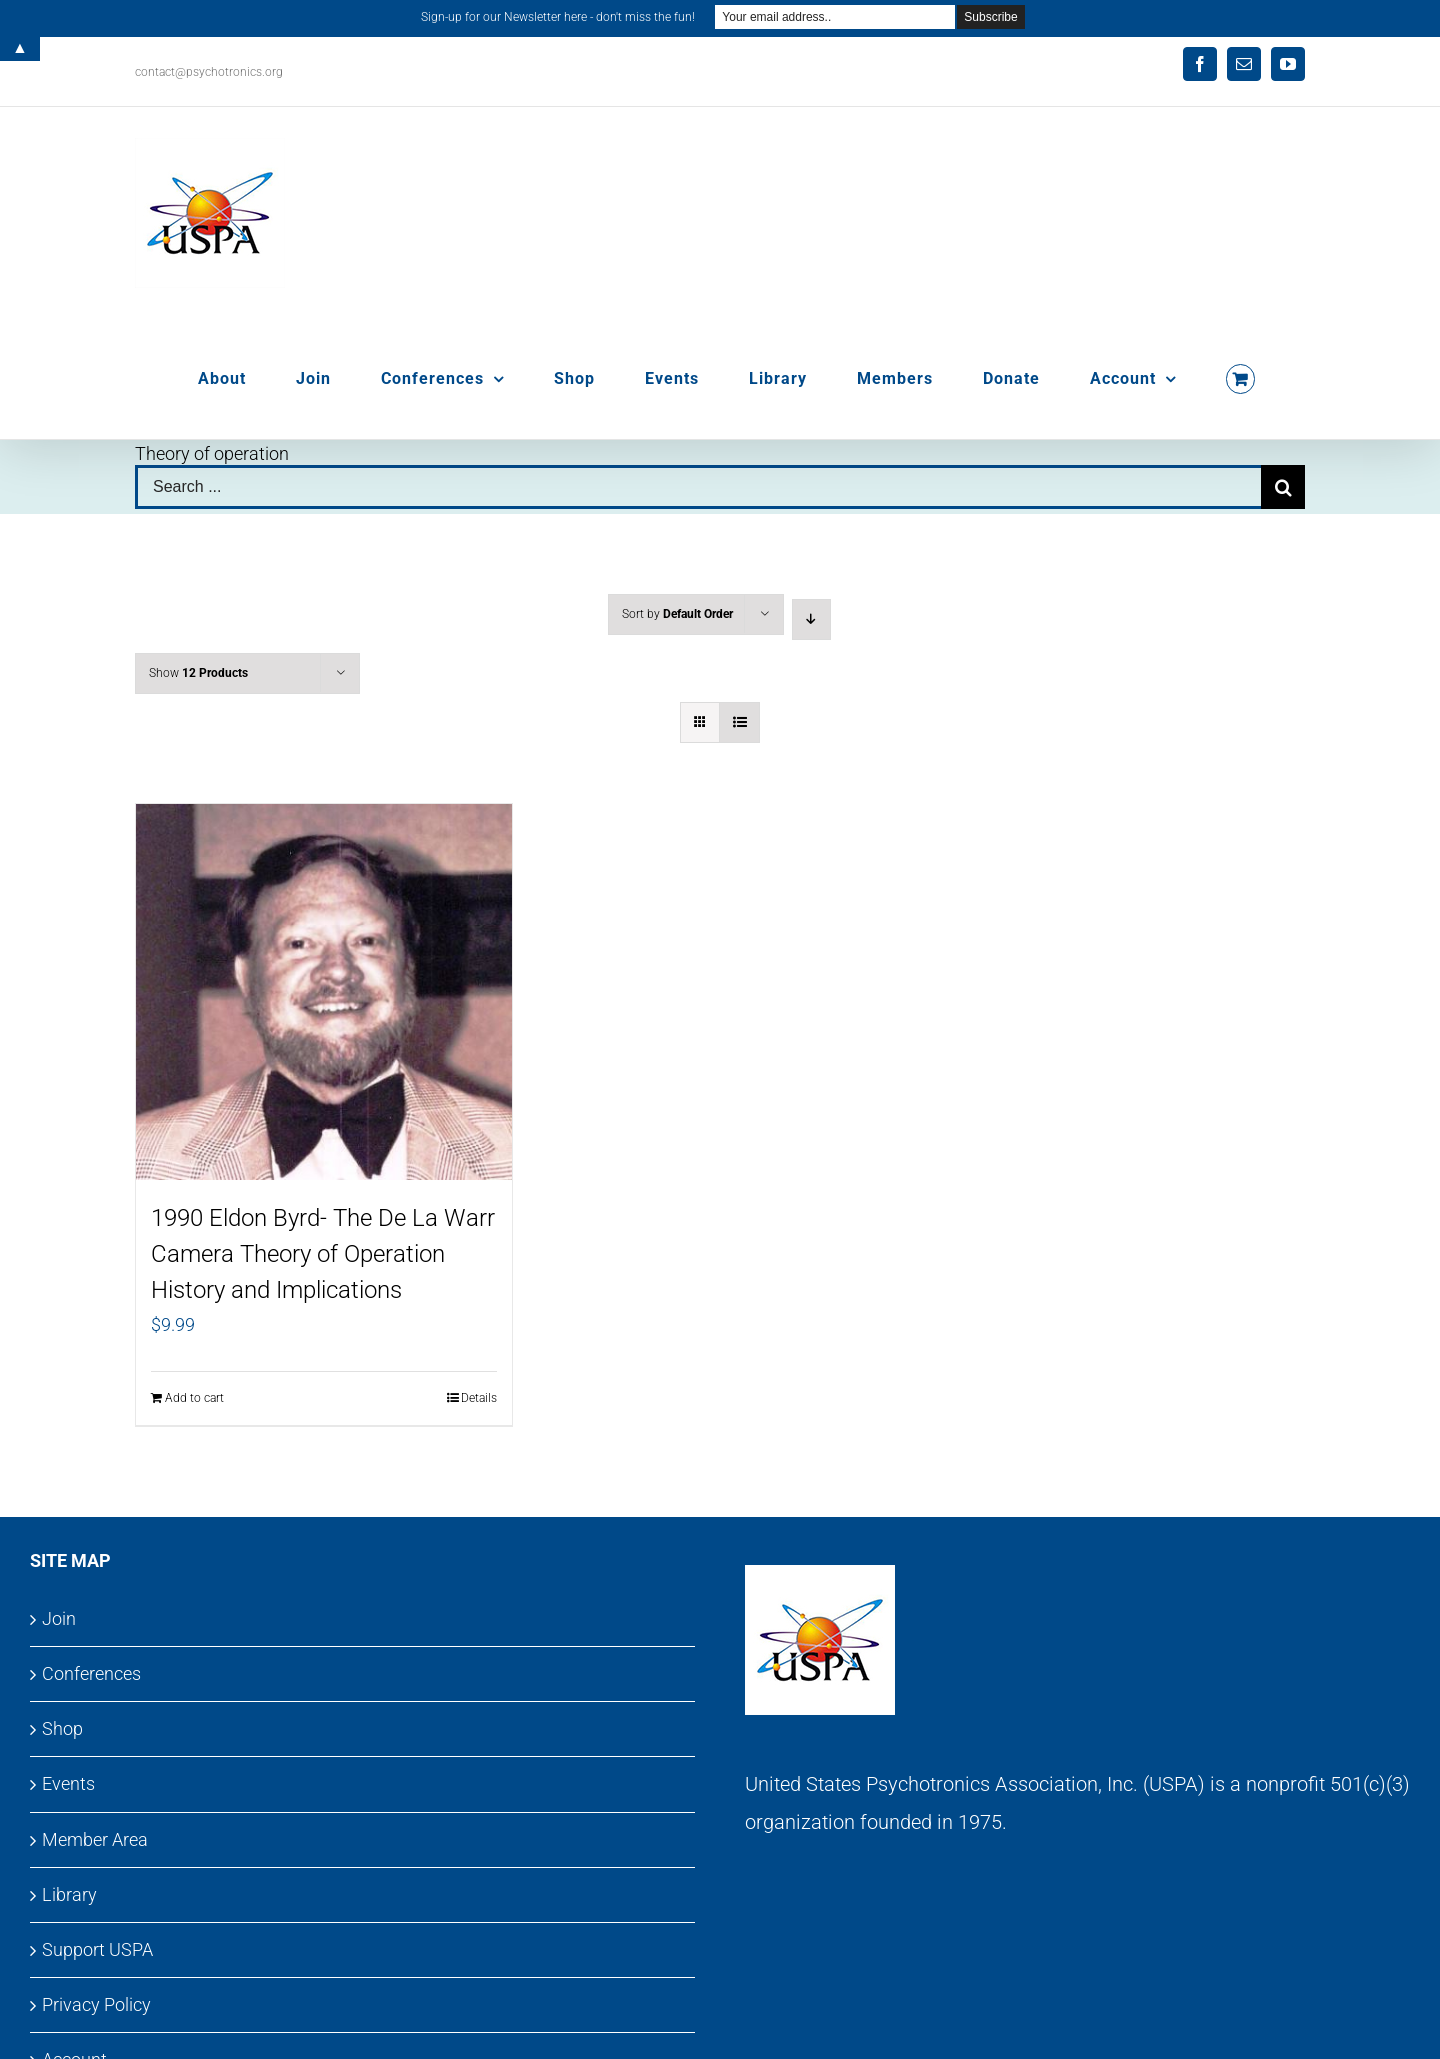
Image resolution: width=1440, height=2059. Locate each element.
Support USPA (97, 1949)
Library (69, 1894)
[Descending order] (811, 619)
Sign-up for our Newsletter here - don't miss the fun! (558, 17)
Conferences (91, 1673)
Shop (62, 1728)
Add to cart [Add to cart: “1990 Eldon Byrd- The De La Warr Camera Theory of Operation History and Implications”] (194, 1398)
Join (59, 1618)
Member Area (95, 1839)
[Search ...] (698, 487)
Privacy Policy (96, 2004)
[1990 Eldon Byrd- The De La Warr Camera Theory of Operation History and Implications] (324, 992)
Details (479, 1398)
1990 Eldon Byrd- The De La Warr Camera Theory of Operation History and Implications (323, 1254)
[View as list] (739, 722)
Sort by (677, 614)
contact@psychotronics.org (209, 72)
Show (198, 673)
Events (68, 1783)
